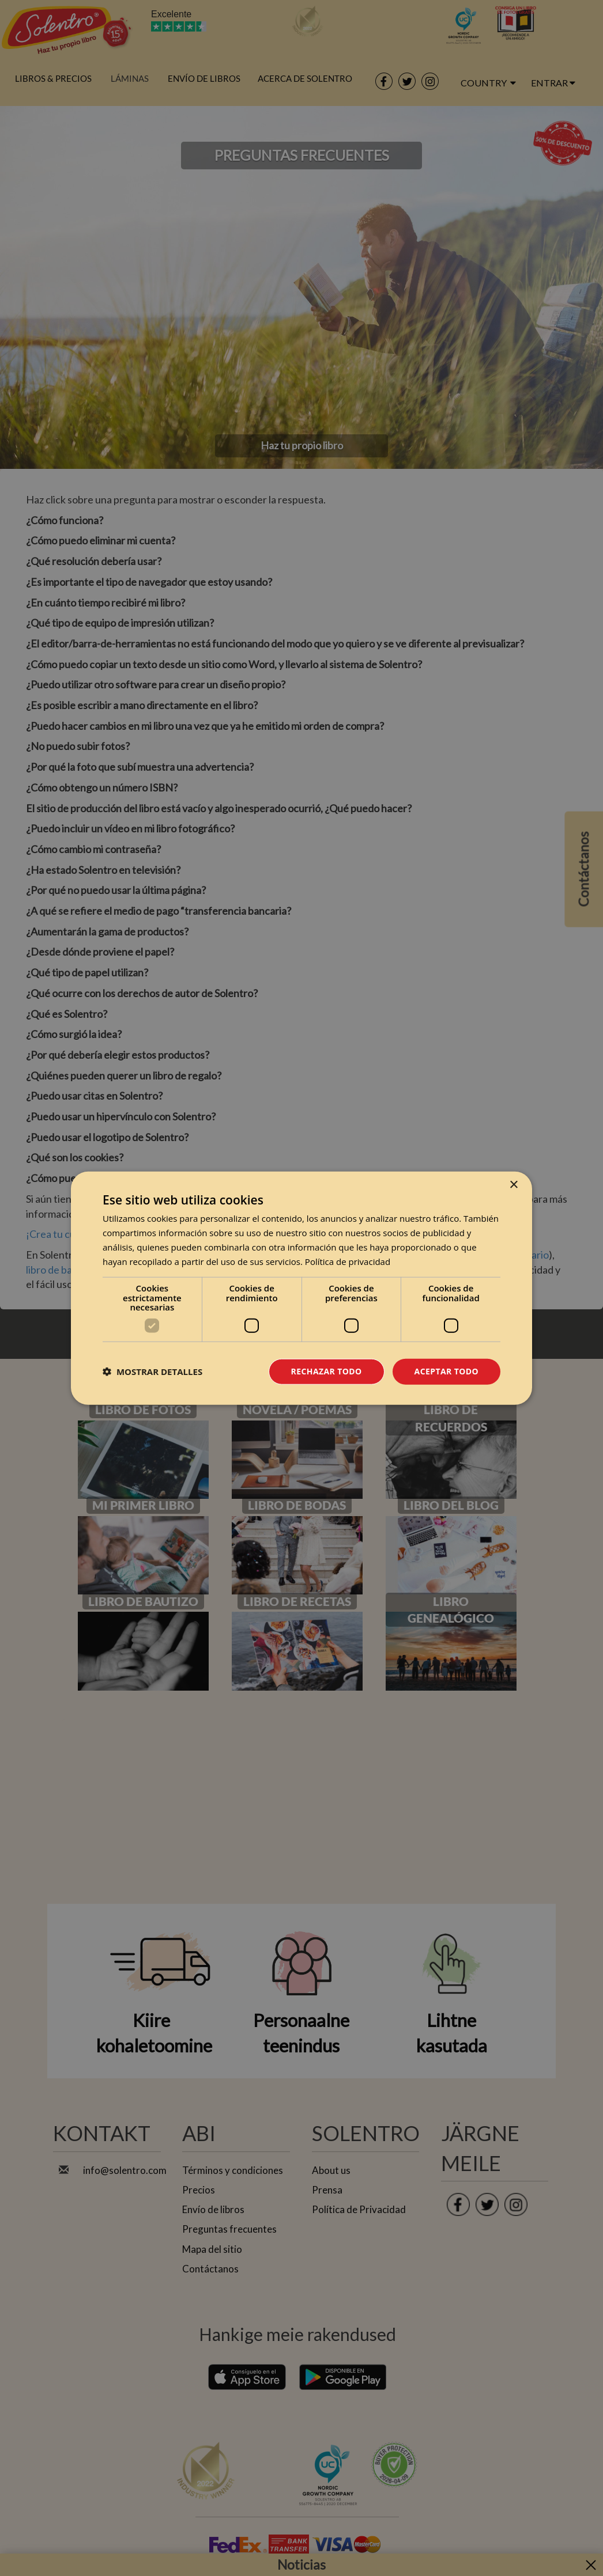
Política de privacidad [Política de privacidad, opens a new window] (347, 1261)
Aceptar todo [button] (446, 1371)
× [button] (513, 1185)
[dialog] (301, 1288)
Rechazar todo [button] (326, 1371)
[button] (152, 1371)
